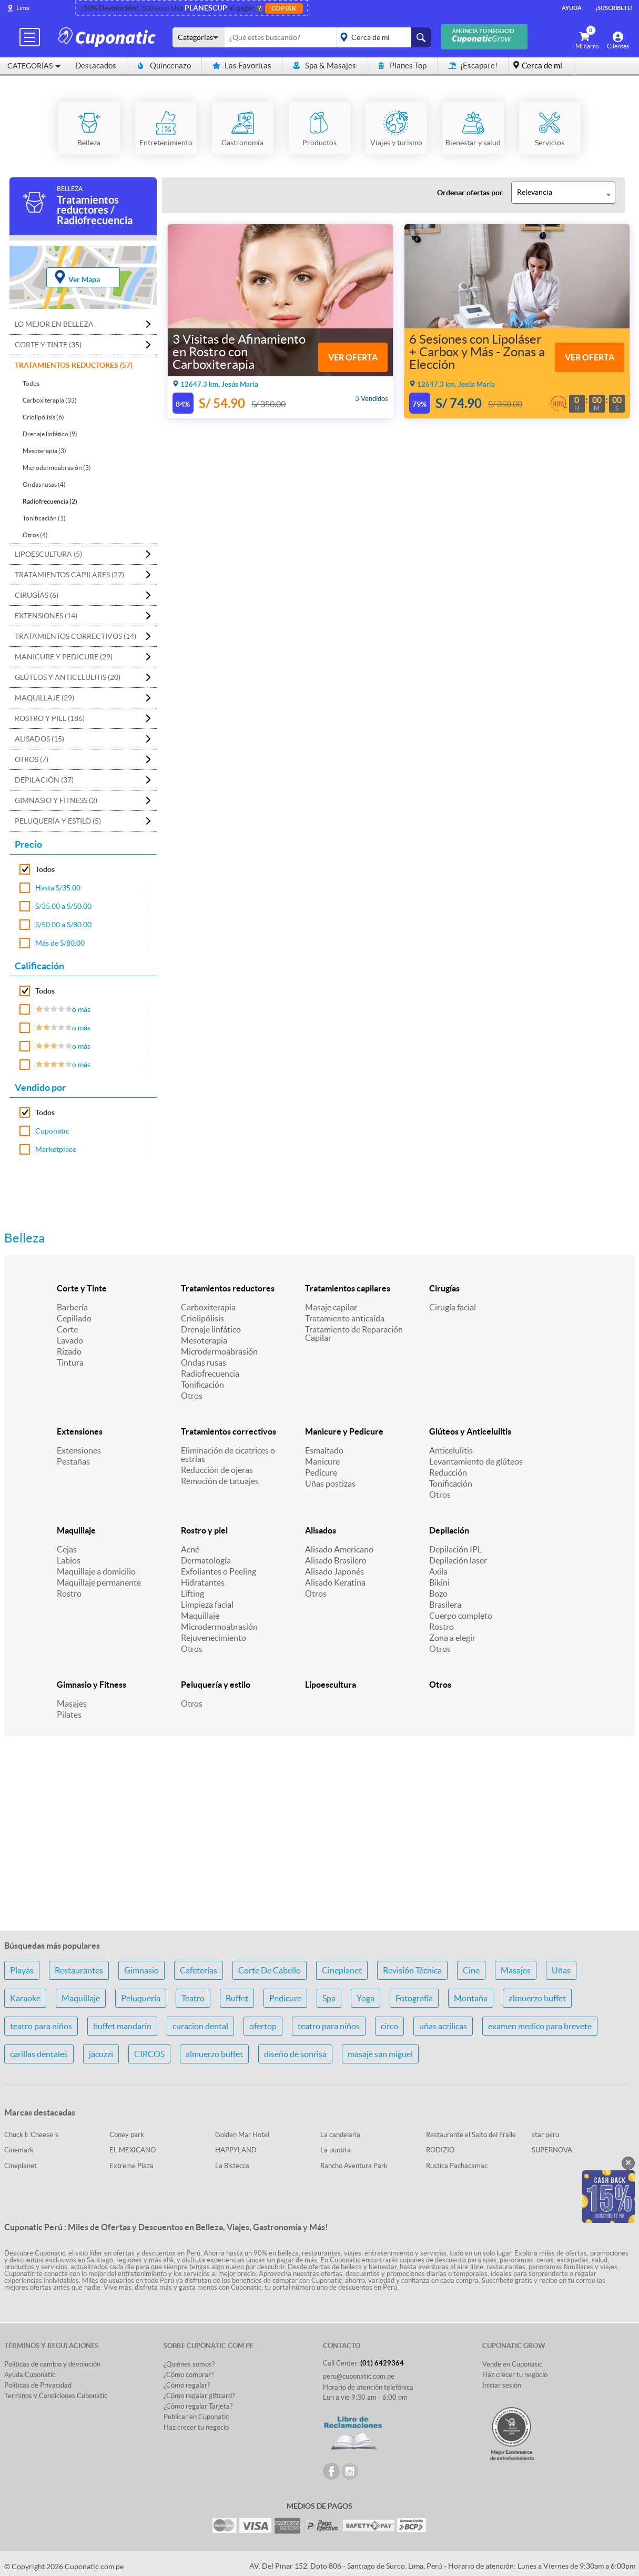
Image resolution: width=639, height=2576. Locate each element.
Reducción (448, 1472)
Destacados (95, 65)
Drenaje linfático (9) (50, 433)
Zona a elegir (452, 1637)
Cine (471, 1970)
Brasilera (445, 1604)
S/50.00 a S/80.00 (63, 924)
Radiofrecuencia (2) (50, 501)
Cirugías (444, 1288)
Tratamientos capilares (347, 1288)
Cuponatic (52, 1131)
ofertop (263, 2026)
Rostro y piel (204, 1530)
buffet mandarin (122, 2026)
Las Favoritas (241, 65)
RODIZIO (440, 2150)
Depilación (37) (44, 780)
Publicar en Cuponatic (196, 2417)
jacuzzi (101, 2054)
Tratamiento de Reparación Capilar (354, 1333)
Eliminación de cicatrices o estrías (228, 1455)
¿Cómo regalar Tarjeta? (198, 2406)
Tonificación (202, 1384)
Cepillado (74, 1318)
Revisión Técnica (412, 1970)
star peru (545, 2135)
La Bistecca (232, 2166)
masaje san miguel (380, 2054)
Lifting (192, 1593)
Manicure (322, 1461)
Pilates (69, 1714)
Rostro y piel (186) (50, 718)
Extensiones (80, 1431)
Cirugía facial (452, 1307)
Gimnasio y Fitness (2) (56, 800)
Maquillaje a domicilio (96, 1571)
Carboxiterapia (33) (50, 400)
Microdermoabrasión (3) (57, 467)
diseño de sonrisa (295, 2054)
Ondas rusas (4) (44, 484)
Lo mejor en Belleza (54, 324)
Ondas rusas (203, 1362)
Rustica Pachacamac (457, 2166)
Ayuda (572, 8)
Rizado (69, 1351)
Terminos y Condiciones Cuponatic (55, 2396)
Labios (68, 1560)
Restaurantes (79, 1970)
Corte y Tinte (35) (48, 344)
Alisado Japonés (334, 1571)
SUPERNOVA (552, 2150)
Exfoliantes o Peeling (218, 1571)
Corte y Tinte (82, 1288)
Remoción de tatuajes (220, 1481)
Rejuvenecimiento (213, 1637)
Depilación (449, 1530)
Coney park (126, 2135)
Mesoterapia (204, 1340)
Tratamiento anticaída (344, 1318)
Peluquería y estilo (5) (58, 821)
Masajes (72, 1703)
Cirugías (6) (36, 595)
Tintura (70, 1362)
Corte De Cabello (269, 1970)
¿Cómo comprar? (189, 2375)
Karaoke (25, 1998)
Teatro (193, 1998)
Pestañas (73, 1461)
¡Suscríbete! (614, 8)
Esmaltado (324, 1450)
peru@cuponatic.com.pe (358, 2376)
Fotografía (414, 1998)
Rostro (69, 1593)
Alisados (320, 1530)
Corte (67, 1329)
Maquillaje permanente (99, 1582)
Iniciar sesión (501, 2385)
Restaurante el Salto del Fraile (471, 2135)
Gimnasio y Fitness (91, 1684)
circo (389, 2026)
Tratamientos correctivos (228, 1431)
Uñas (561, 1970)
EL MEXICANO (132, 2150)
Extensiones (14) (46, 616)
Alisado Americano (339, 1549)
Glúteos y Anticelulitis (470, 1431)
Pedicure (321, 1472)
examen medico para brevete (540, 2026)
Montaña (471, 1998)
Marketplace (55, 1149)
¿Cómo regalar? (187, 2385)
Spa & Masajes (324, 65)
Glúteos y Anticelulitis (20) (67, 677)
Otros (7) (31, 759)
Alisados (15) (39, 739)
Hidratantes (203, 1582)
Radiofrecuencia (210, 1373)
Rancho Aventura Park (354, 2166)
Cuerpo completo (460, 1615)
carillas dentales (39, 2054)
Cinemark (19, 2150)
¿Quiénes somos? (189, 2364)
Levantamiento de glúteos (476, 1461)
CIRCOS (149, 2054)
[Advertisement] (320, 1839)
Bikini (439, 1582)
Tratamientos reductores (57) (74, 365)
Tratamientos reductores (228, 1288)
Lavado (70, 1340)
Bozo (438, 1593)
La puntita (335, 2150)
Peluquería (140, 1998)
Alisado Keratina (335, 1582)
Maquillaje (76, 1530)
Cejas (67, 1549)
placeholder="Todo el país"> (382, 37)
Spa (329, 1998)
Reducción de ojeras (217, 1470)
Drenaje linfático (211, 1329)
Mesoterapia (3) (44, 450)
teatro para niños (41, 2026)
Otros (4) (35, 535)
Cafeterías (198, 1970)
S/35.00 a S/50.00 (63, 906)
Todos (31, 383)
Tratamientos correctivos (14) (75, 636)
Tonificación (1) (44, 518)
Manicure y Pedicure (344, 1431)
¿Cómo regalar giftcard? (199, 2396)
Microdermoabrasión (219, 1351)
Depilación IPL (455, 1549)
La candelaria (340, 2135)
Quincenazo (164, 65)
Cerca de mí (542, 65)
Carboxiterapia (208, 1307)
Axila (438, 1571)
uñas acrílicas (443, 2026)
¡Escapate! (473, 65)
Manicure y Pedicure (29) (64, 657)
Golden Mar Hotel (242, 2135)
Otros (191, 1395)
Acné (190, 1549)
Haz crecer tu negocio (196, 2427)
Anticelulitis (451, 1450)
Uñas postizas (330, 1483)
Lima (22, 7)
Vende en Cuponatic (512, 2364)
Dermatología (206, 1560)
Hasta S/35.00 (57, 888)
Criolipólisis (202, 1318)
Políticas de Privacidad (38, 2385)
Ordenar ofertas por (470, 192)
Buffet (237, 1998)
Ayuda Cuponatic (29, 2375)
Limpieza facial (207, 1604)
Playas (22, 1970)
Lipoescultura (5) (48, 554)
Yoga (365, 1998)
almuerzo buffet (537, 1998)
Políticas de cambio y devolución (52, 2364)
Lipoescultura (330, 1684)
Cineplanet (342, 1970)
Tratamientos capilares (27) (69, 574)
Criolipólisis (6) (43, 417)
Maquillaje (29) (44, 698)
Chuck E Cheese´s (31, 2135)
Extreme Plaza (131, 2166)
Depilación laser (458, 1560)
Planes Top (402, 65)
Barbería (72, 1307)
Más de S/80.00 (60, 943)
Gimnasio (141, 1970)
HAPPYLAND (236, 2150)
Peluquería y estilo (215, 1684)
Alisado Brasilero (336, 1560)
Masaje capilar (331, 1307)
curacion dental (200, 2026)
